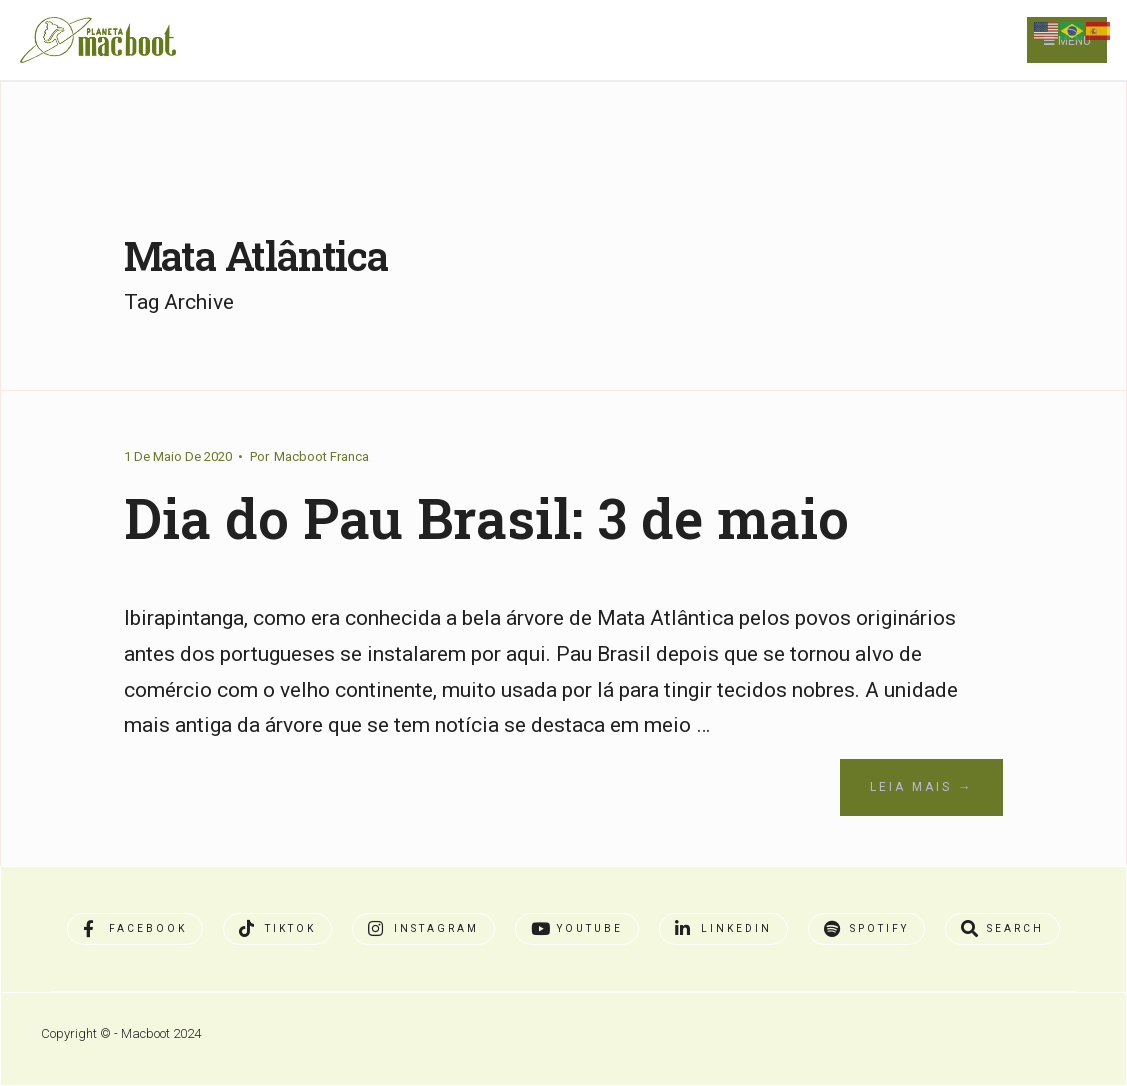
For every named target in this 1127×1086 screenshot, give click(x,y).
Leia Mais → (921, 787)
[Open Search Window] (1002, 929)
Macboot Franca (321, 456)
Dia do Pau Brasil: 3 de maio (486, 517)
